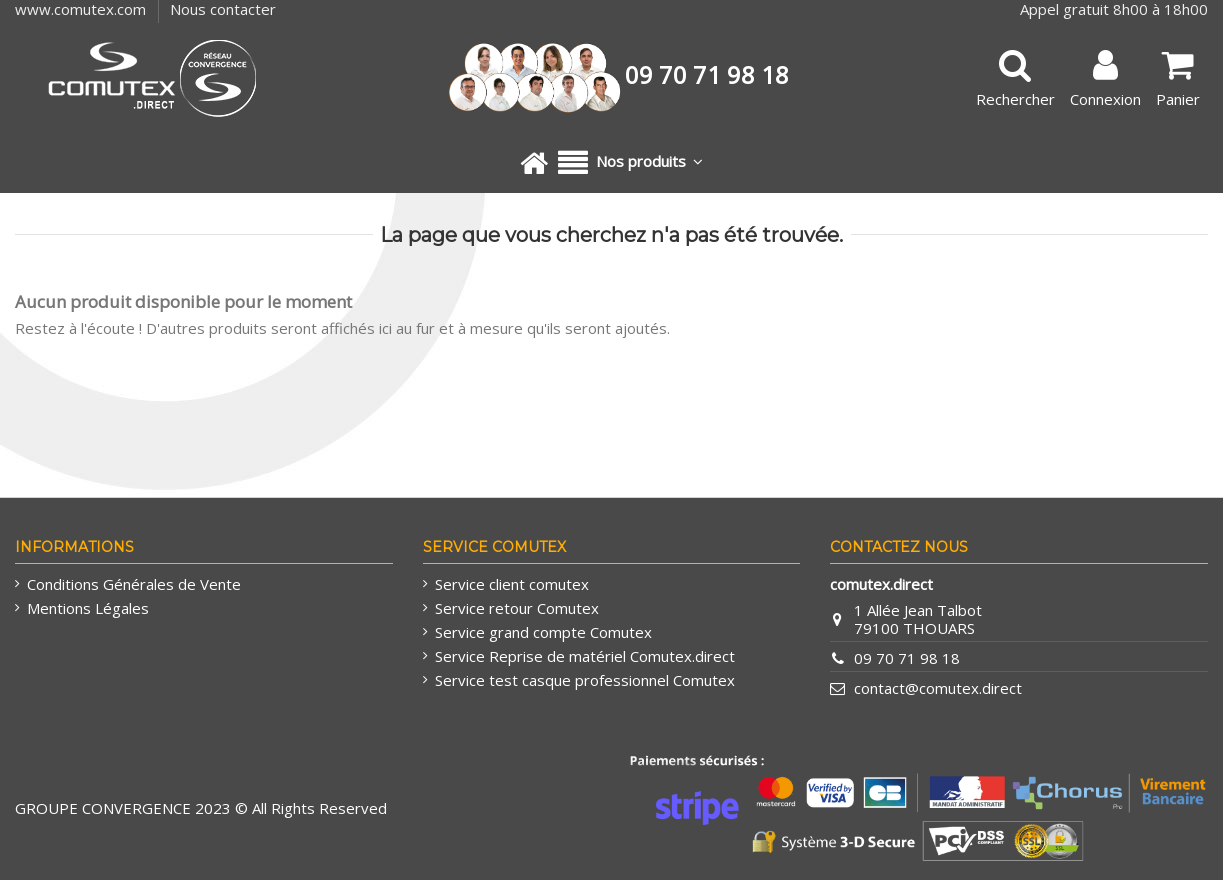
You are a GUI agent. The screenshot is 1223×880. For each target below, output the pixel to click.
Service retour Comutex (517, 608)
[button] (630, 163)
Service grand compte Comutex (543, 632)
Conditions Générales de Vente (134, 584)
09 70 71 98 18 (907, 658)
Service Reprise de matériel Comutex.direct (585, 656)
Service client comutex (512, 584)
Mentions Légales (88, 608)
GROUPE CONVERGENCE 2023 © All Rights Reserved (201, 808)
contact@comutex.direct (938, 688)
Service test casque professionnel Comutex (585, 680)
